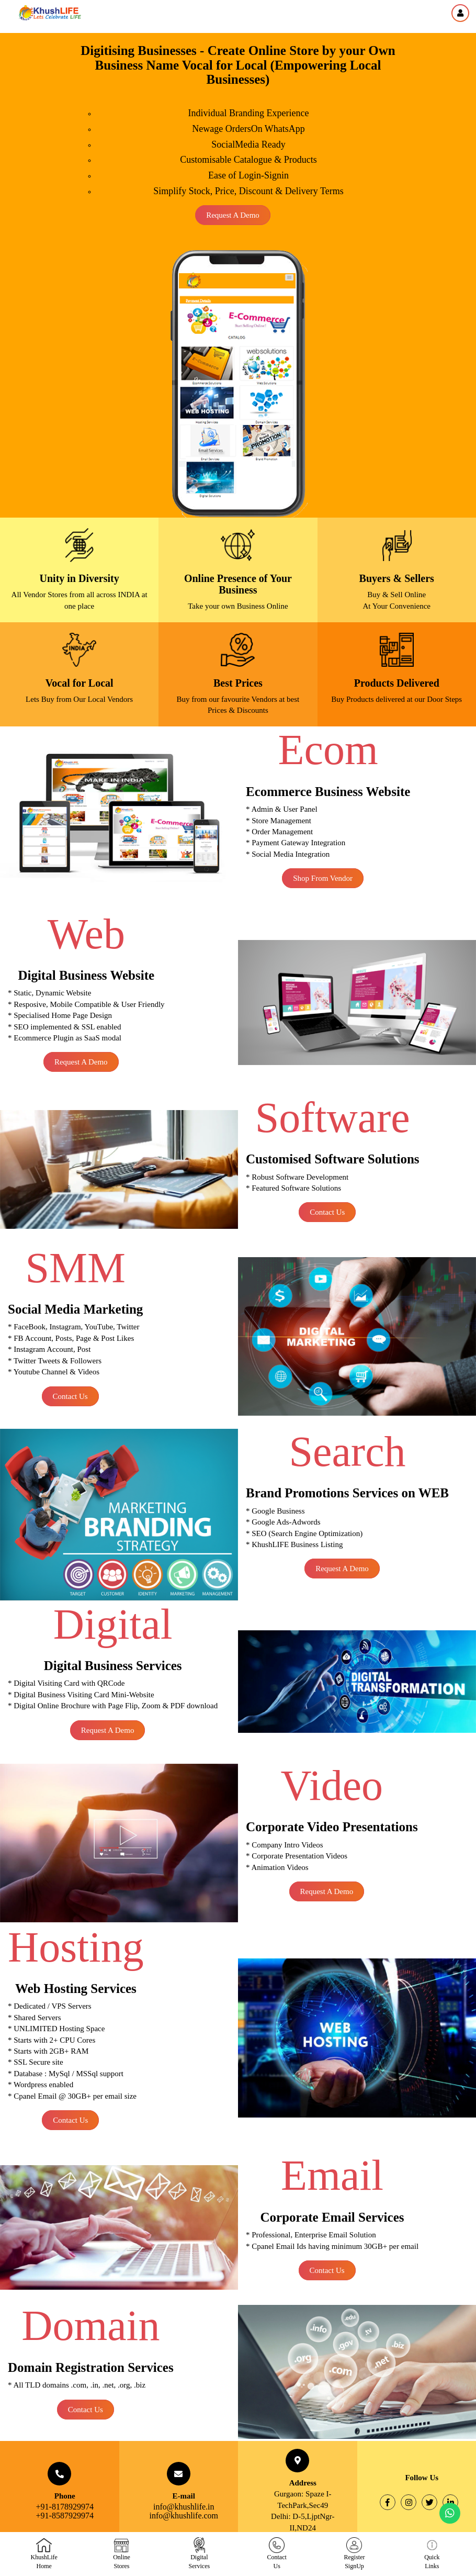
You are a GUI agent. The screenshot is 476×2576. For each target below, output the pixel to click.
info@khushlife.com (183, 2515)
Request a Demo (232, 215)
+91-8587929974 (65, 2515)
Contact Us (327, 1212)
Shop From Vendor (323, 878)
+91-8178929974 (65, 2506)
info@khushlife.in (183, 2506)
